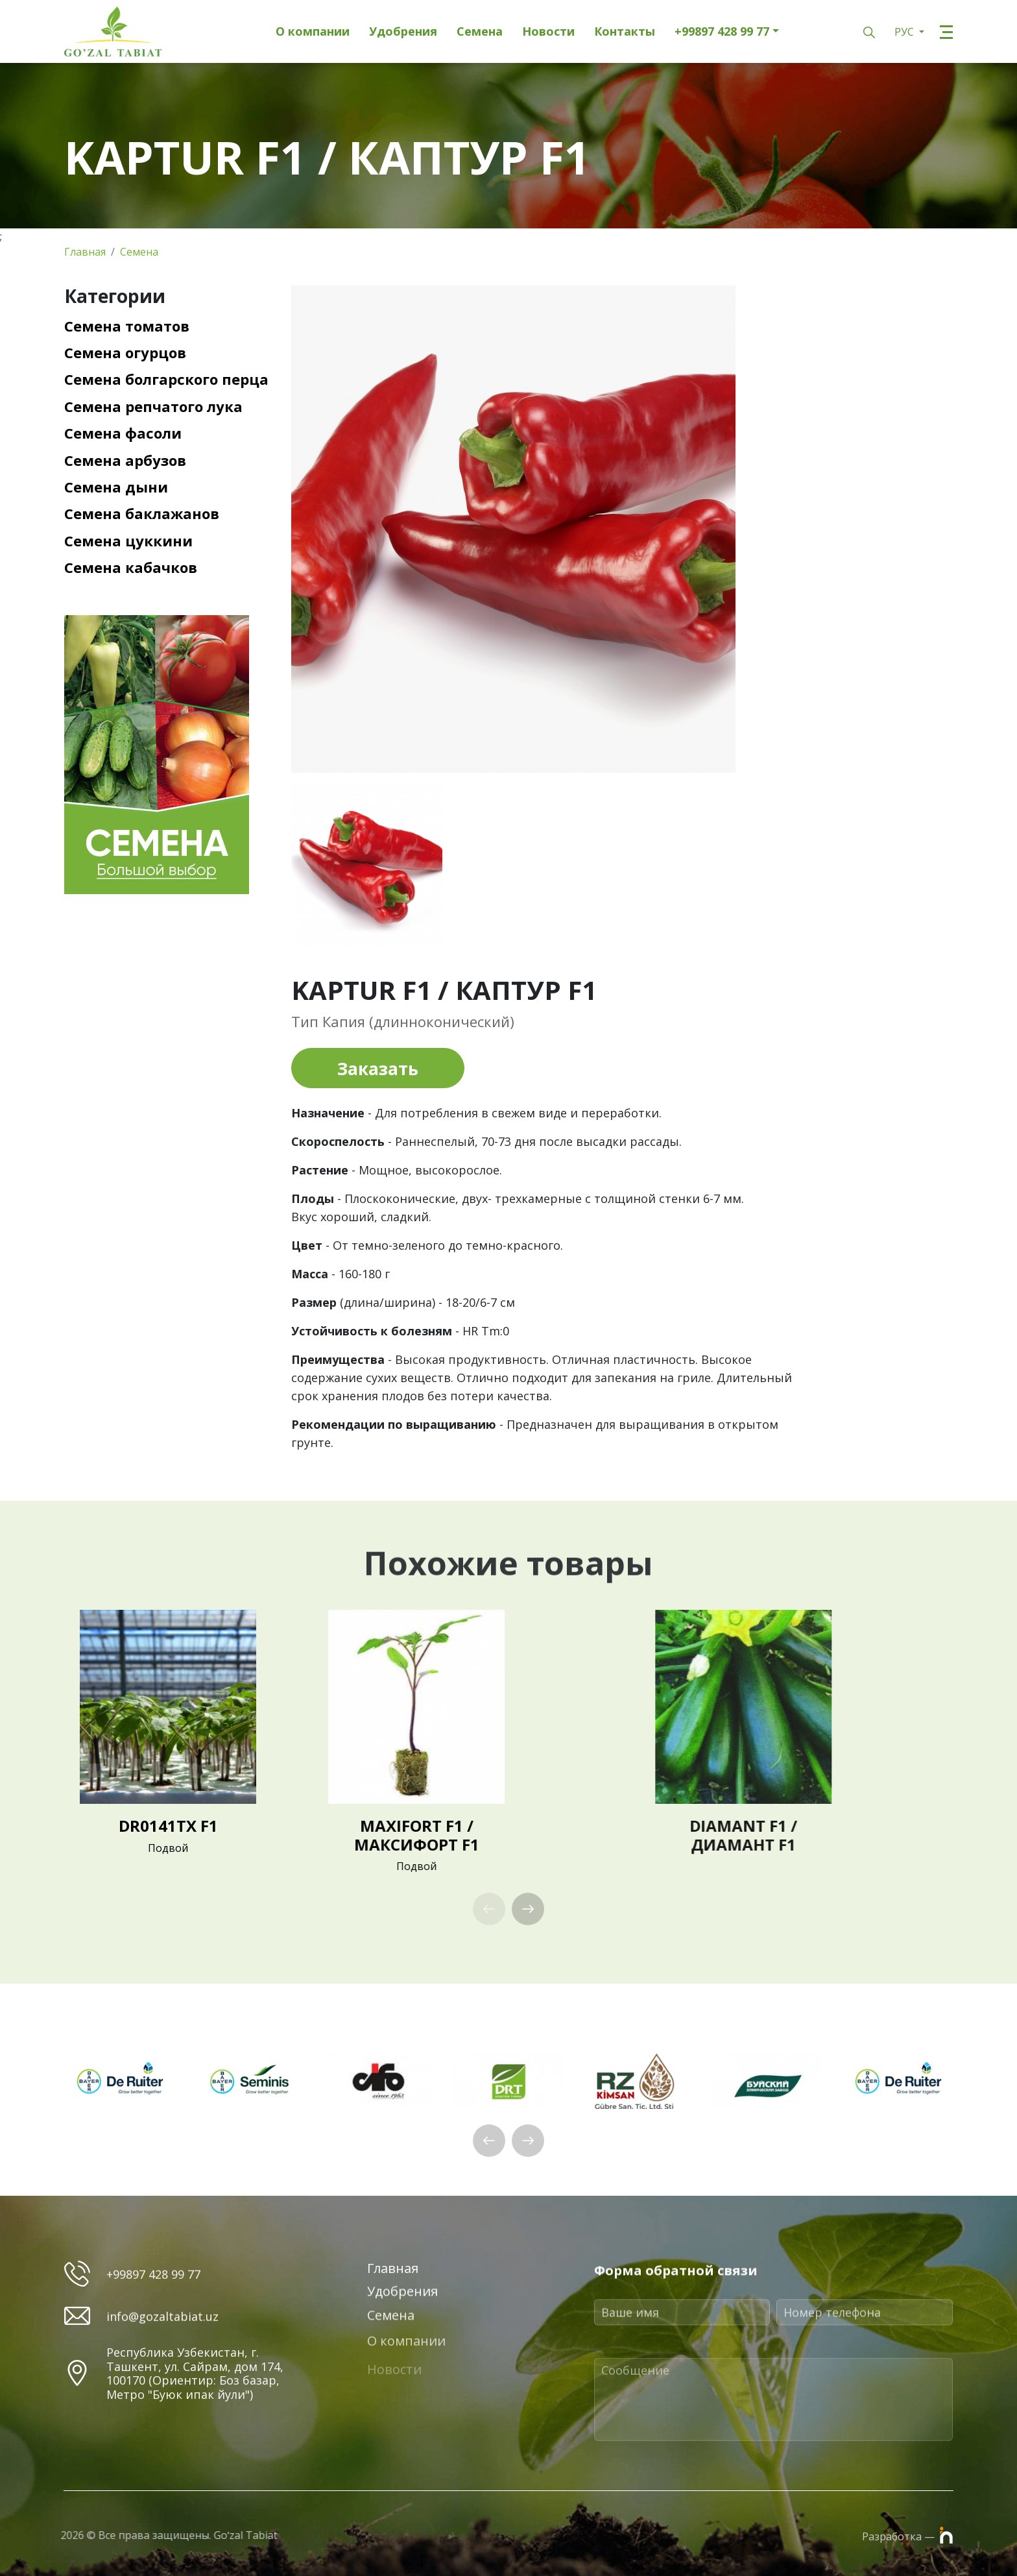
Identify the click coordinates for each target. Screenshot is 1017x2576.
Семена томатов (126, 325)
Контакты (624, 32)
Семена (480, 32)
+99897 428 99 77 (722, 32)
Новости (548, 32)
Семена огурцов (125, 352)
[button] (528, 1909)
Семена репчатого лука (153, 406)
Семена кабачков (130, 567)
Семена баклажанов (141, 513)
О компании (313, 32)
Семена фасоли (123, 432)
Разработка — (907, 2535)
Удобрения (403, 32)
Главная (85, 252)
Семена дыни (116, 486)
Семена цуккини (128, 540)
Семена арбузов (125, 460)
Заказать (377, 1068)
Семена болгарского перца (166, 379)
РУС (905, 32)
